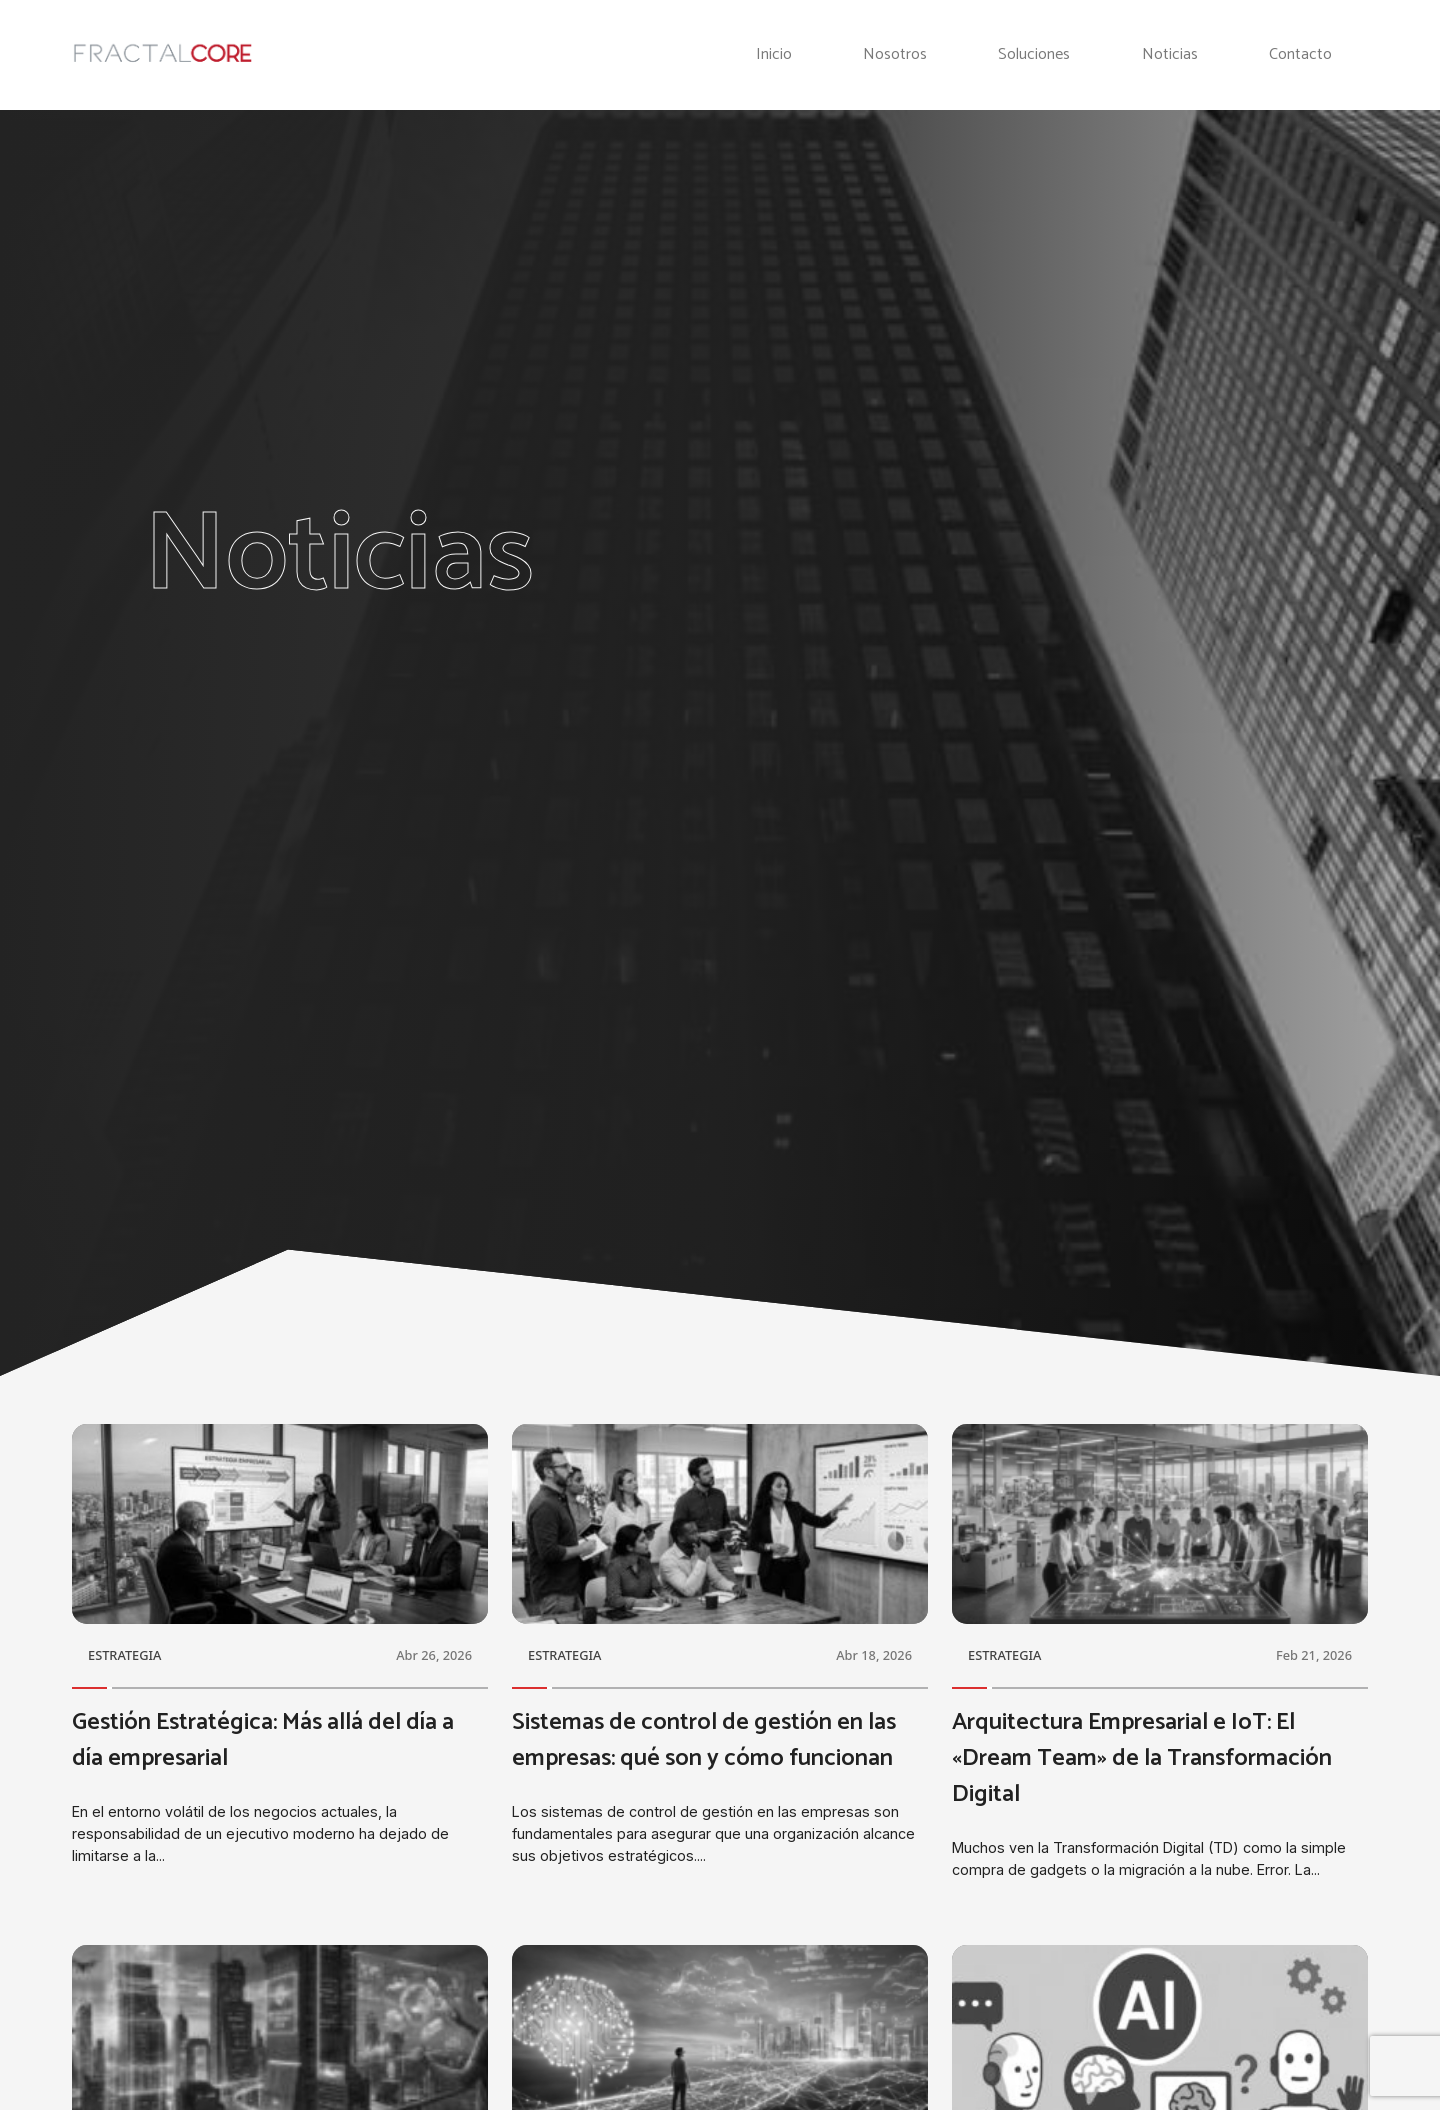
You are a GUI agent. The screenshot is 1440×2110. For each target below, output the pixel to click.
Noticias (1170, 55)
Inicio (774, 55)
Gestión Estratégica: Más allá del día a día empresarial (263, 1740)
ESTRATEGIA (124, 1655)
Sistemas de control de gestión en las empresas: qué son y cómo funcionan (704, 1740)
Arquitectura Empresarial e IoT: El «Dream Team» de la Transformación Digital (1142, 1758)
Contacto (1300, 55)
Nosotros (895, 55)
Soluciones (1034, 55)
